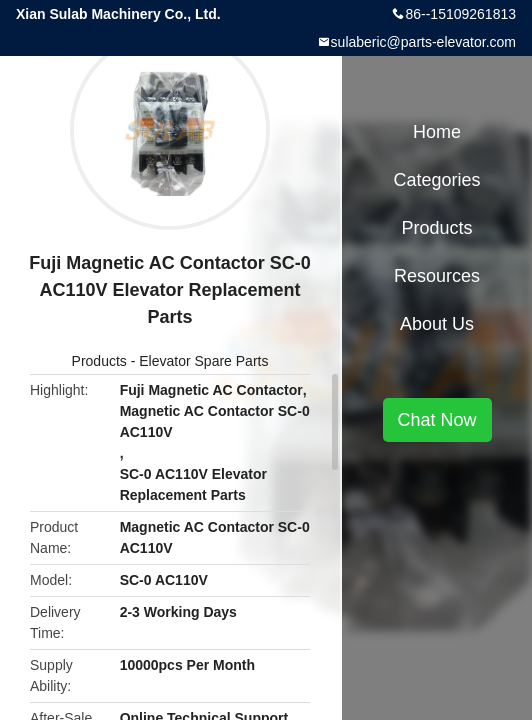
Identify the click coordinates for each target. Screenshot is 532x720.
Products (99, 361)
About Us (437, 324)
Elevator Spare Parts (203, 361)
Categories (436, 180)
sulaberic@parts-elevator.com (423, 42)
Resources (437, 276)
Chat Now (437, 420)
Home (437, 132)
